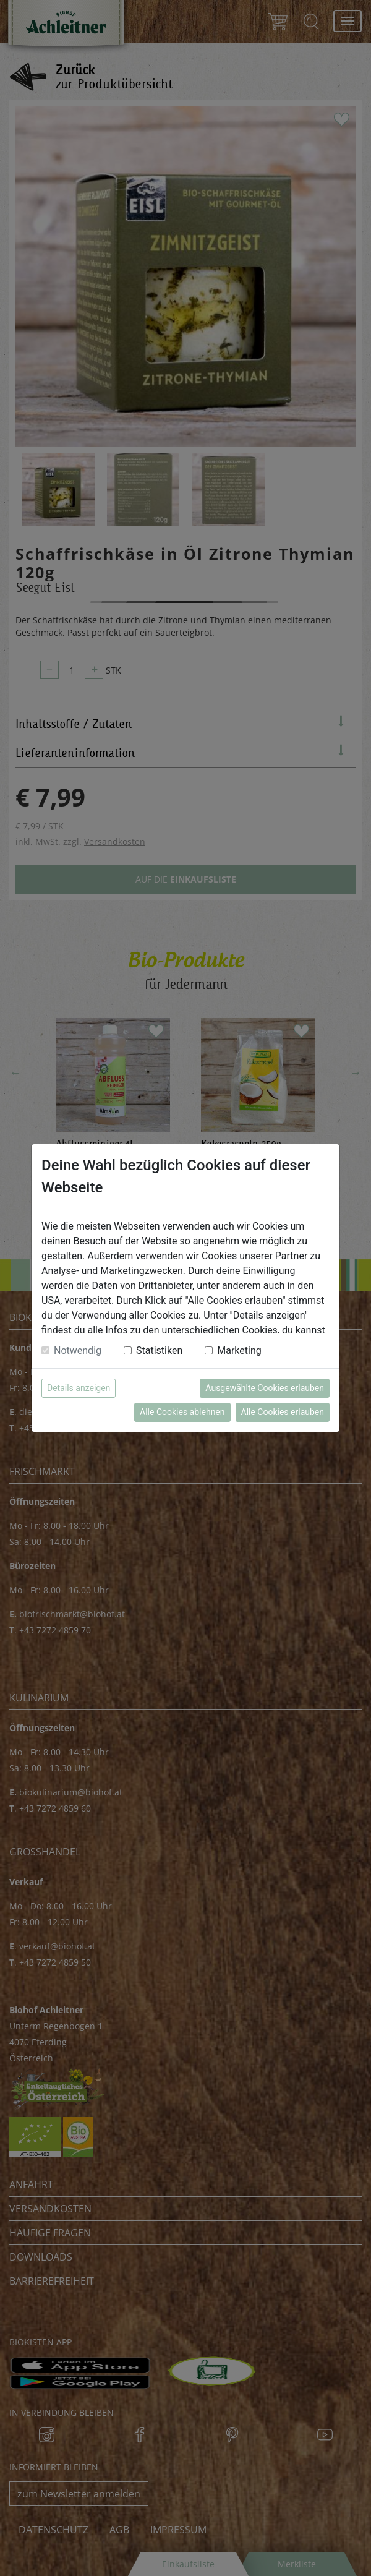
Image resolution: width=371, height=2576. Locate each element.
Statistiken (159, 1350)
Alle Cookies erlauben (282, 1412)
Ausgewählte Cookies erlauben (264, 1388)
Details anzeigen (78, 1388)
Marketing (239, 1350)
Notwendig (77, 1350)
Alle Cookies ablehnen (182, 1412)
